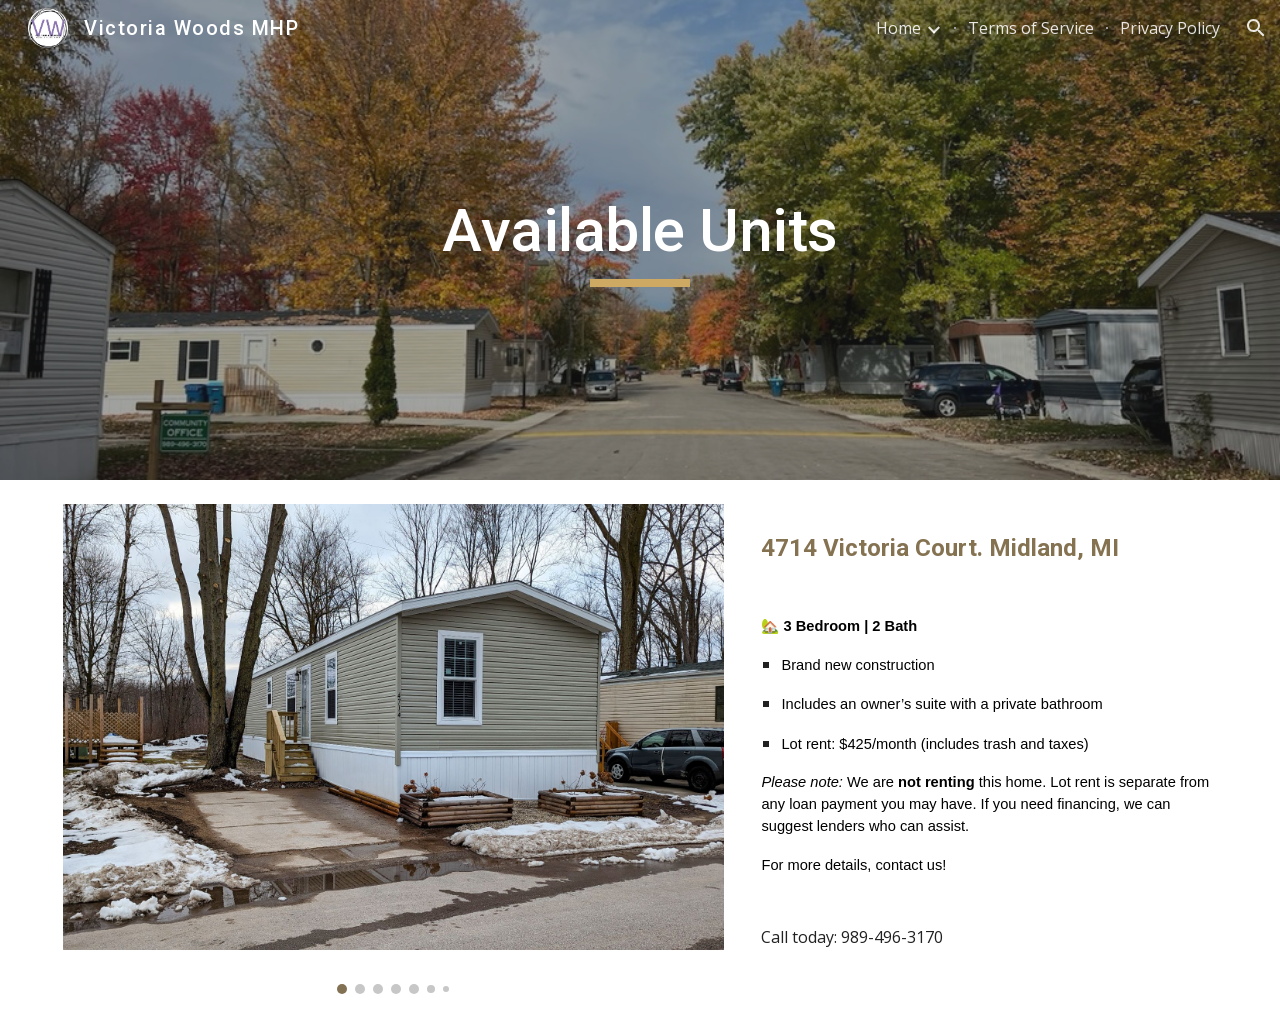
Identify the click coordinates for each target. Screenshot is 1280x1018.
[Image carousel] (393, 749)
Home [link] (898, 28)
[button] (1256, 28)
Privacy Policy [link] (1170, 28)
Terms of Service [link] (1031, 28)
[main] (640, 240)
